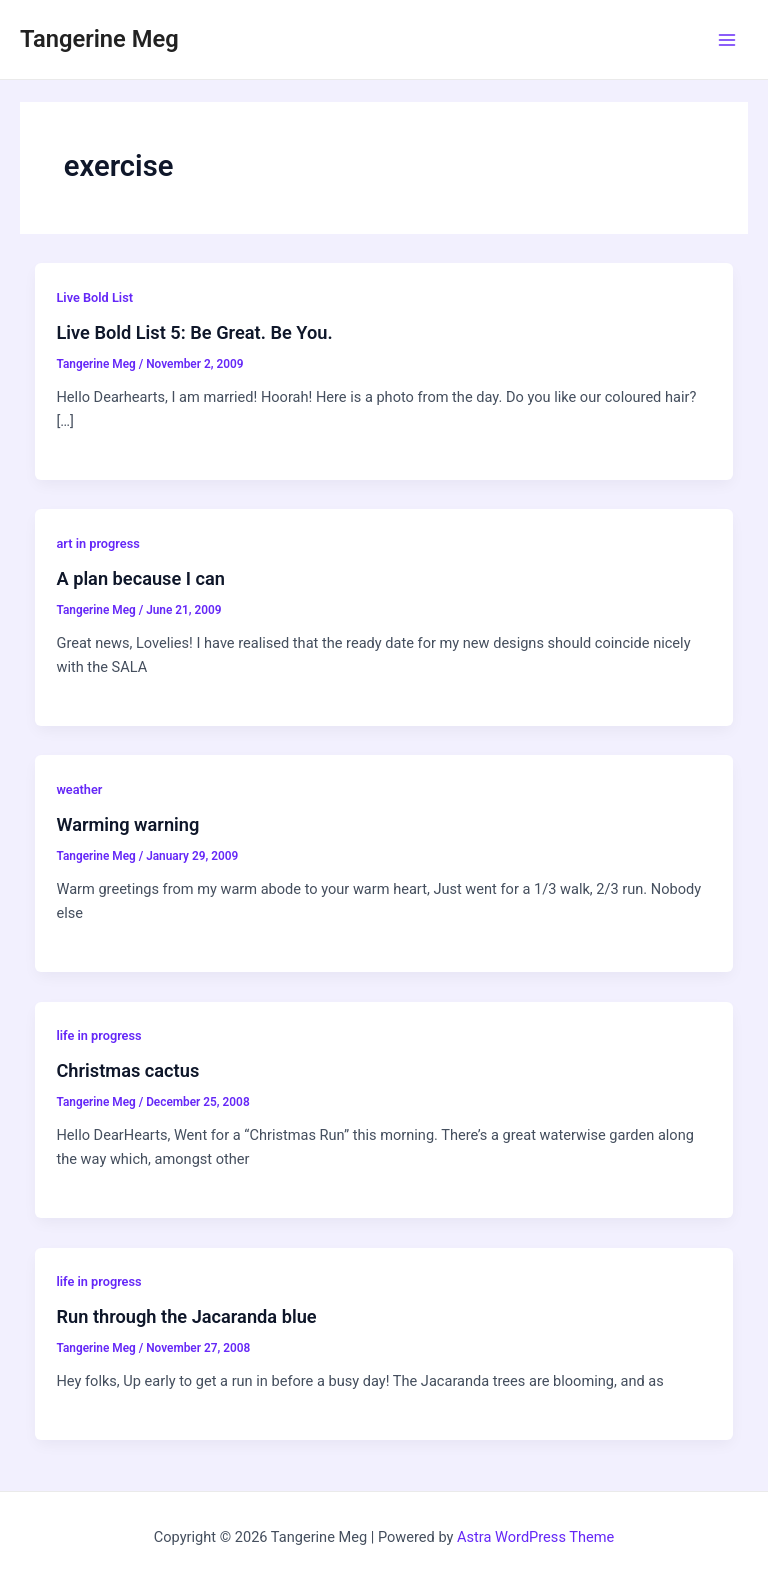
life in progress (98, 1035)
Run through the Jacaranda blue (186, 1316)
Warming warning (127, 824)
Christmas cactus (127, 1070)
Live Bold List (94, 297)
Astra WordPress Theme (535, 1537)
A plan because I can (140, 578)
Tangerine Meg (99, 39)
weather (79, 789)
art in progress (97, 543)
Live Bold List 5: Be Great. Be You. (194, 332)
